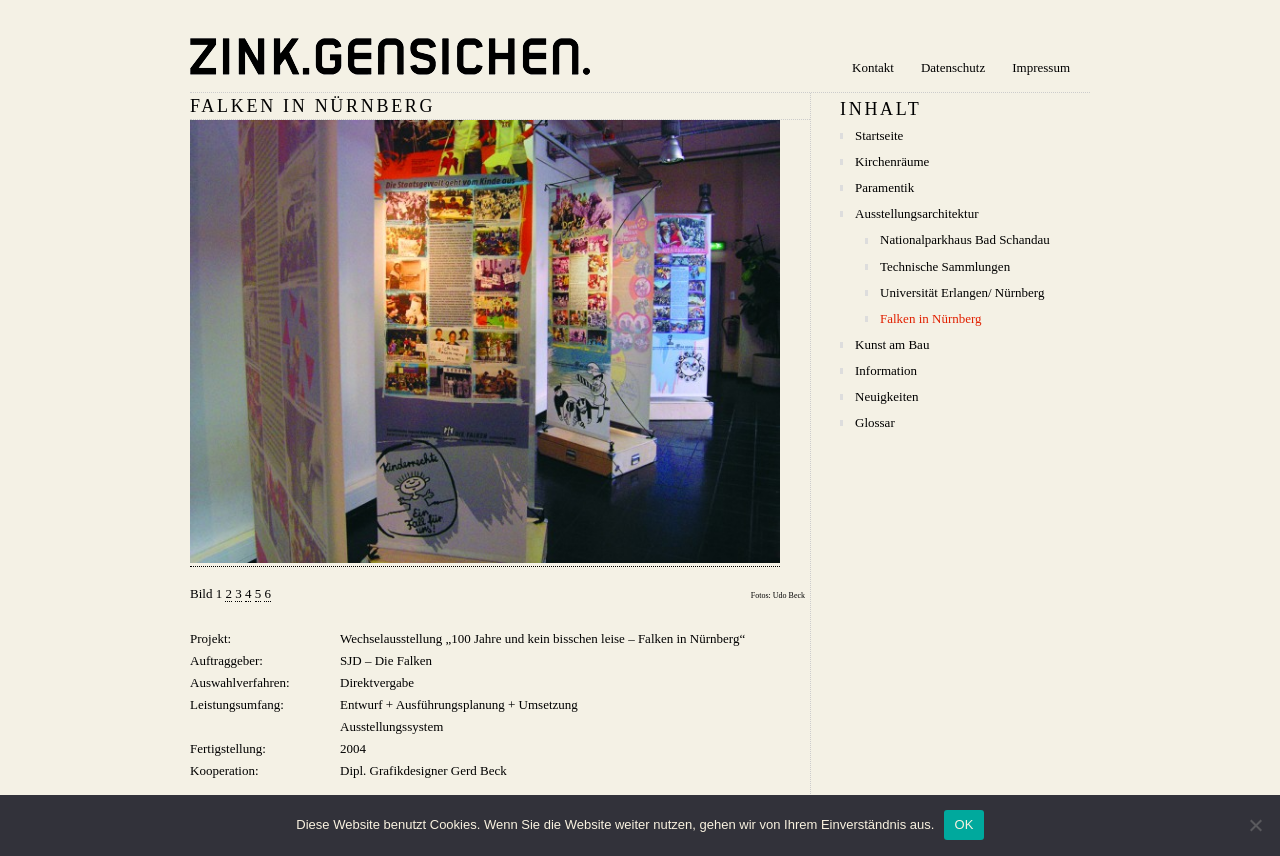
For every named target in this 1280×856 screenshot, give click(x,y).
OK (963, 824)
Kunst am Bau (892, 344)
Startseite (879, 135)
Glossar (875, 422)
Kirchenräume (892, 161)
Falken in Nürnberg (931, 318)
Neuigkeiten (887, 396)
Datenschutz (953, 67)
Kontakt (873, 67)
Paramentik (884, 187)
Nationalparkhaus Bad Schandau (965, 239)
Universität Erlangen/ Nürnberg (962, 292)
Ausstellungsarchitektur (916, 213)
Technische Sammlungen (945, 266)
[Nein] (1255, 825)
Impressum (1041, 67)
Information (886, 370)
